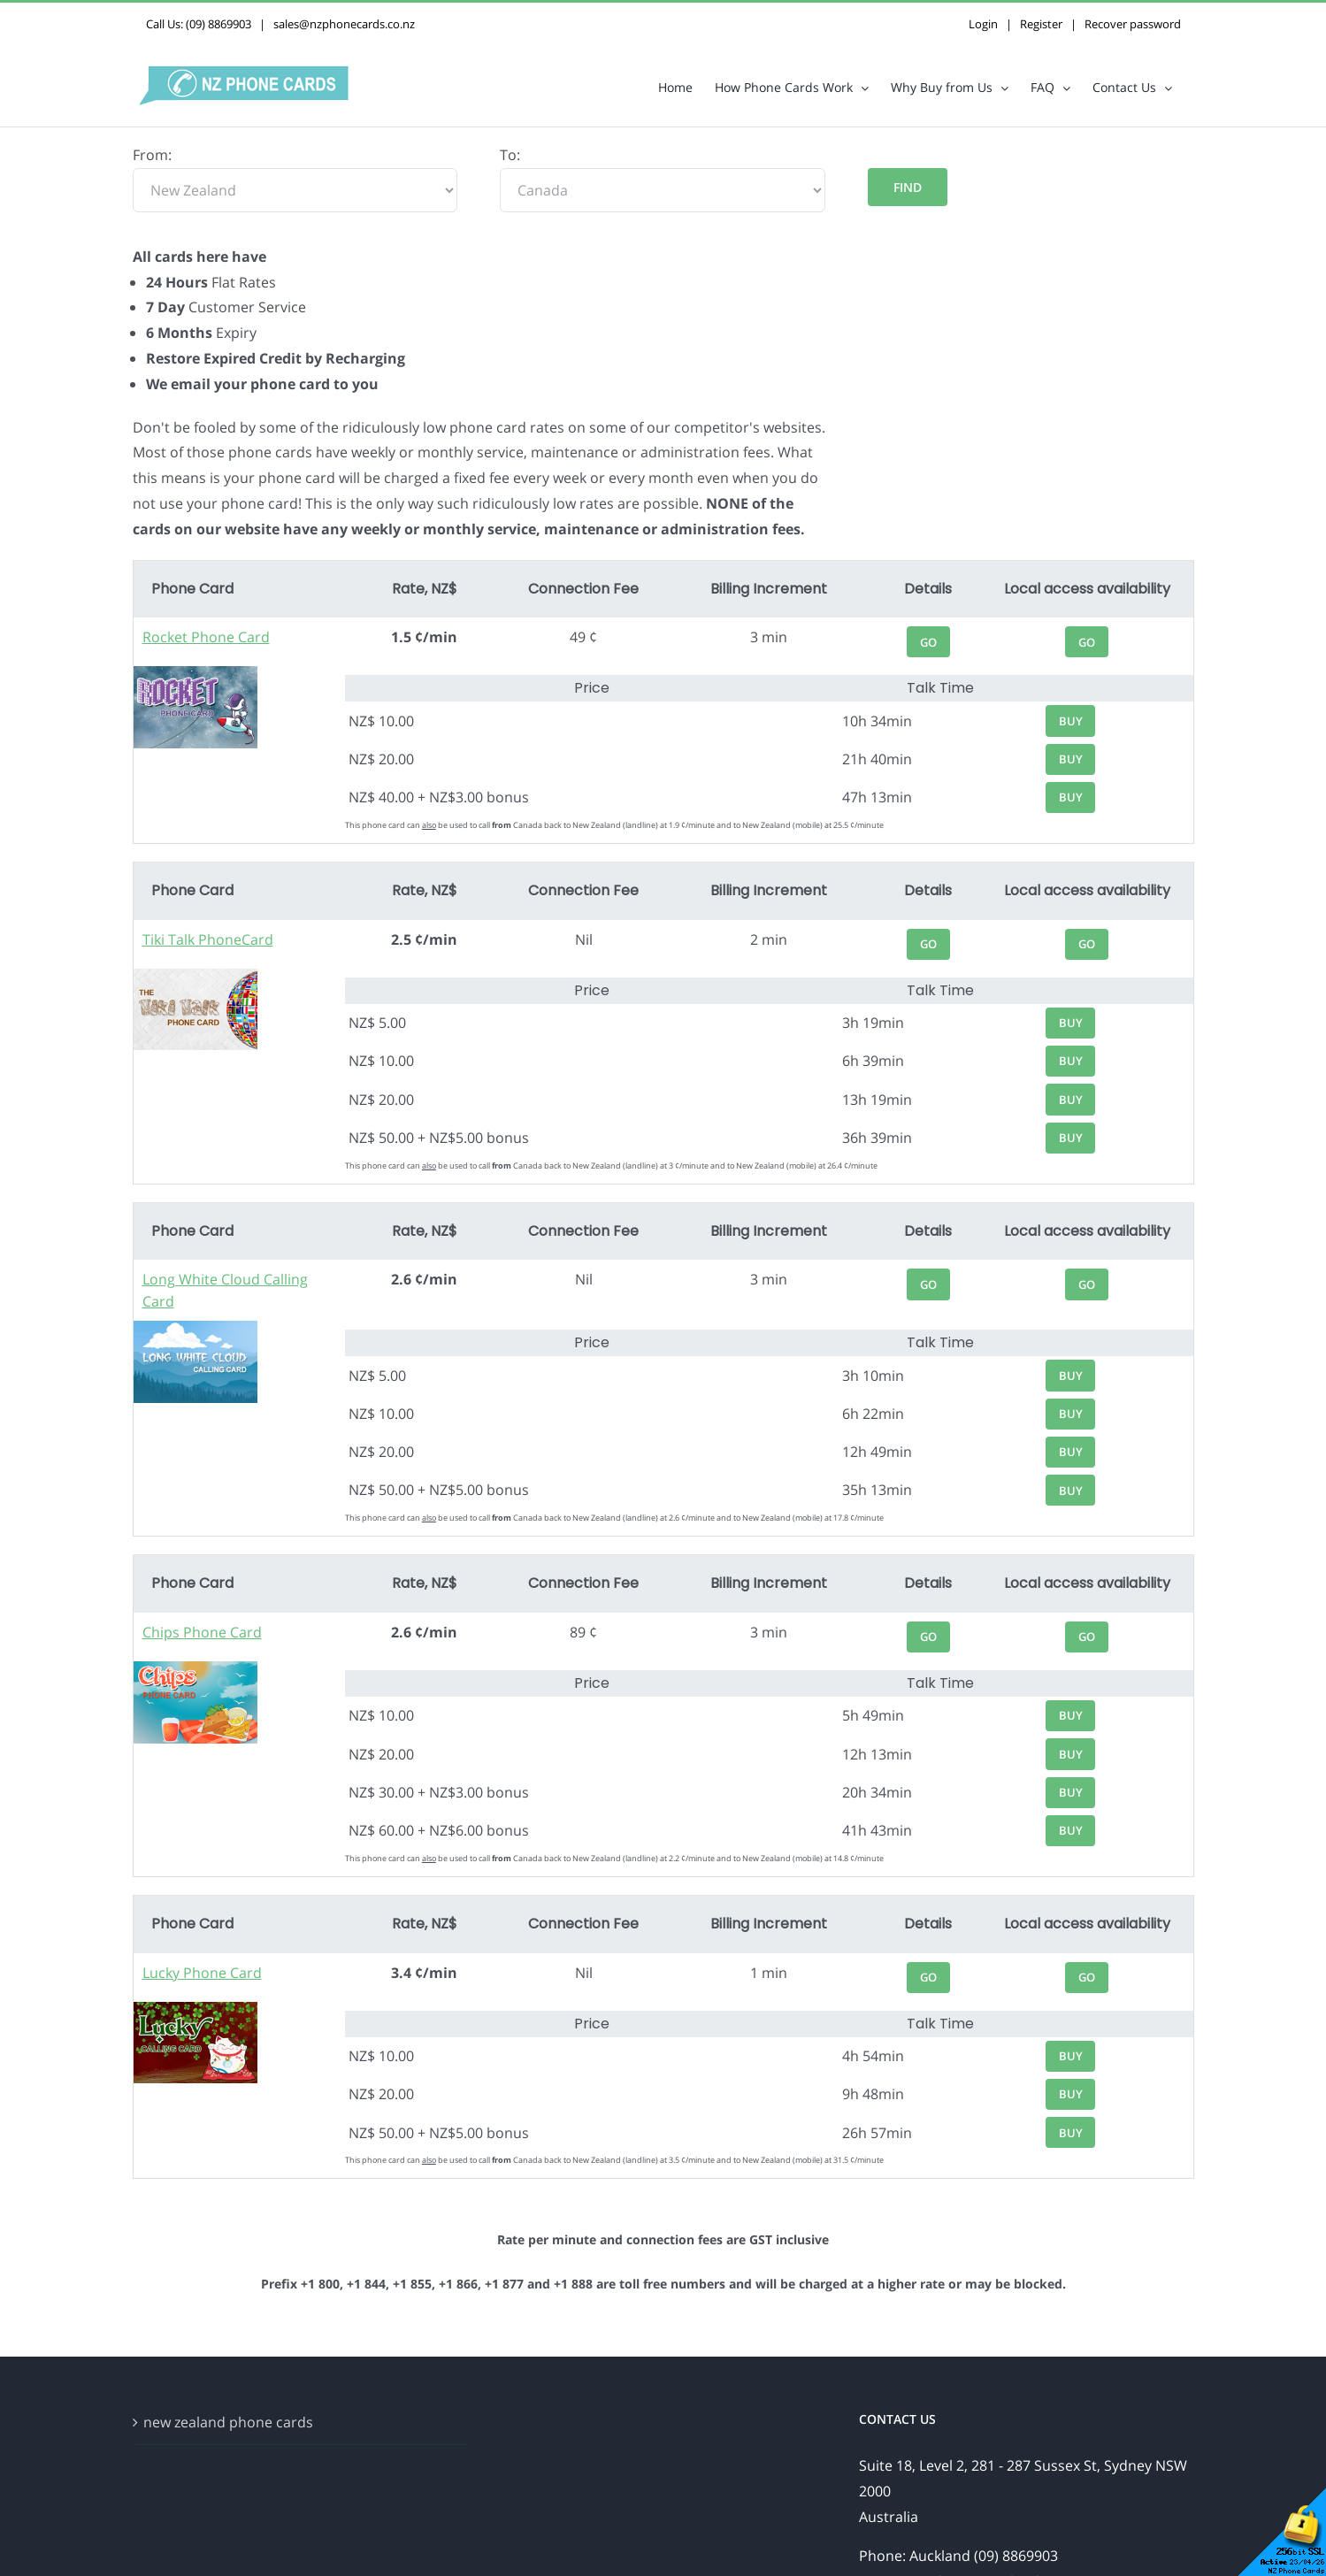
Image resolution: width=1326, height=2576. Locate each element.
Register (1041, 24)
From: (152, 155)
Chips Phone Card (202, 1632)
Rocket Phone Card (206, 637)
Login (983, 24)
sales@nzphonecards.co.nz (344, 24)
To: (510, 155)
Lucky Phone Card (202, 1972)
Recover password (1133, 24)
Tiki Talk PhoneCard (207, 939)
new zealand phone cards (228, 2422)
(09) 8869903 (218, 24)
